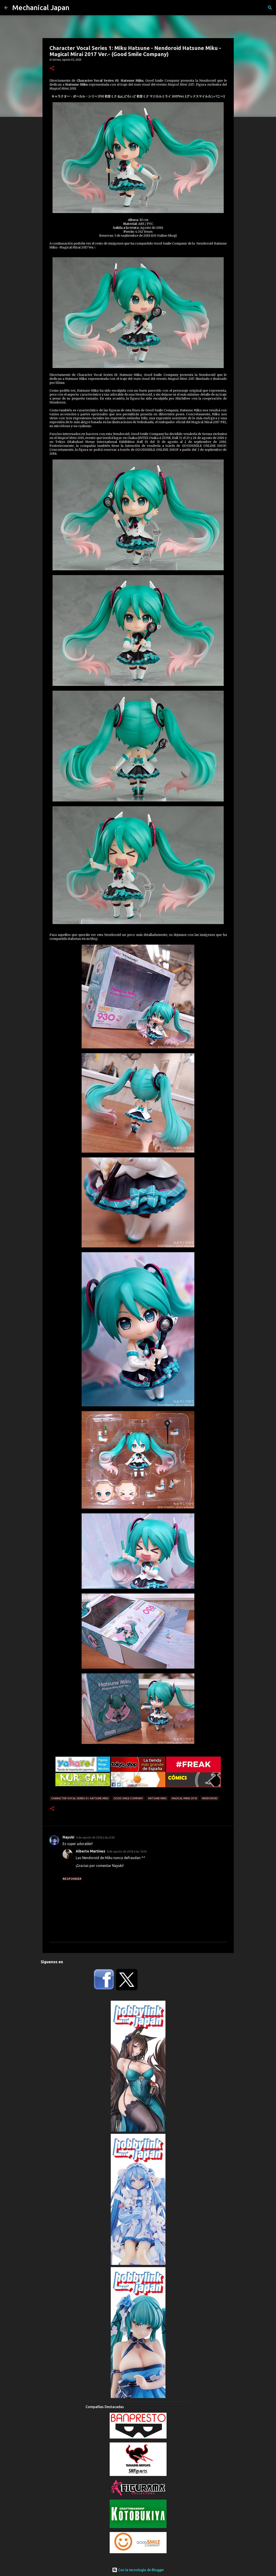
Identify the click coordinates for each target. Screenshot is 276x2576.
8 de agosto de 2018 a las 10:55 (127, 1851)
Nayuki (68, 1837)
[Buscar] (269, 7)
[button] (52, 69)
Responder (72, 1878)
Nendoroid (210, 1798)
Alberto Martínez (90, 1851)
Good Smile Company (128, 1798)
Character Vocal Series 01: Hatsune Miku (80, 1798)
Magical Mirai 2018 (184, 1798)
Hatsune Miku (157, 1798)
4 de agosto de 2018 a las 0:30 (95, 1837)
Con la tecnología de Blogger (138, 2570)
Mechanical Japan (40, 7)
